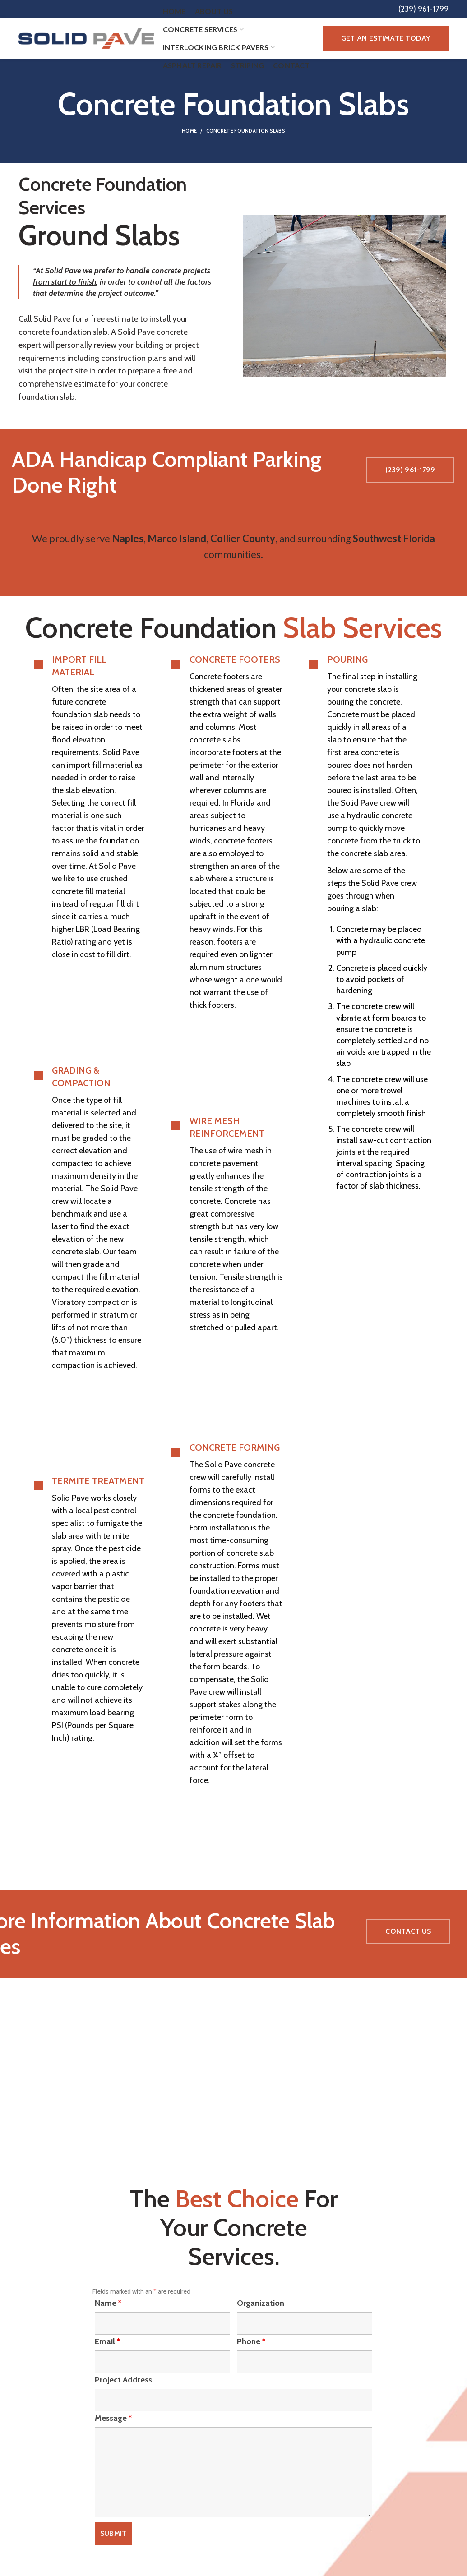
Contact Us (408, 1931)
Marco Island (177, 538)
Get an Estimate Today (385, 38)
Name (108, 2303)
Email (107, 2341)
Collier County (242, 538)
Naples (127, 538)
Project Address (123, 2379)
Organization (260, 2303)
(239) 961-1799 (410, 469)
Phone (251, 2341)
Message (113, 2418)
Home (189, 131)
